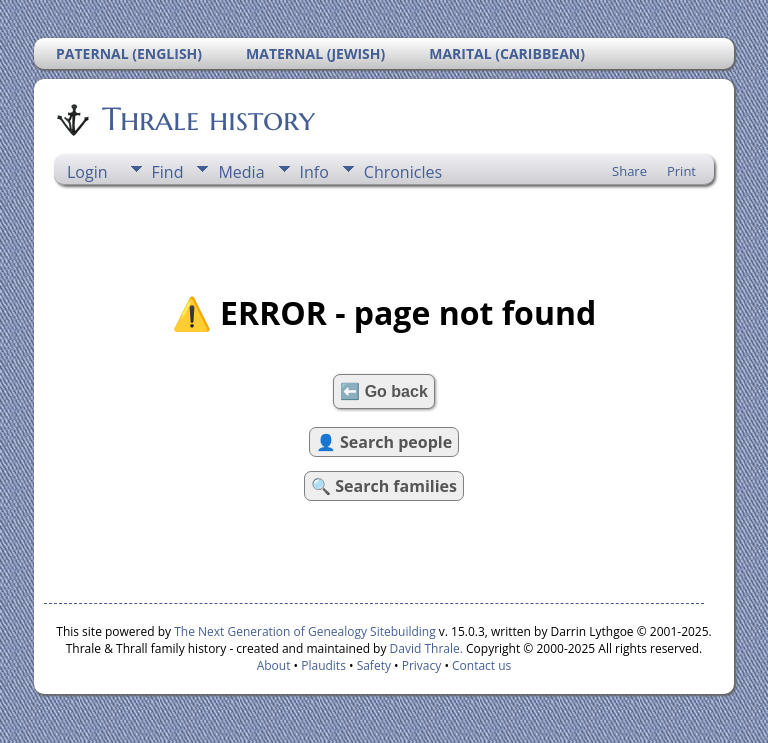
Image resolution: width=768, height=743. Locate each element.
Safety (374, 665)
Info (314, 172)
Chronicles (403, 172)
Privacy (422, 665)
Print (681, 171)
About (274, 665)
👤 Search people (384, 442)
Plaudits (323, 665)
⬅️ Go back (384, 391)
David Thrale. (424, 648)
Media (241, 172)
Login (87, 172)
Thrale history (207, 119)
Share (629, 171)
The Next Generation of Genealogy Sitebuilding (305, 631)
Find (168, 172)
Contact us (481, 665)
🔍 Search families (384, 486)
